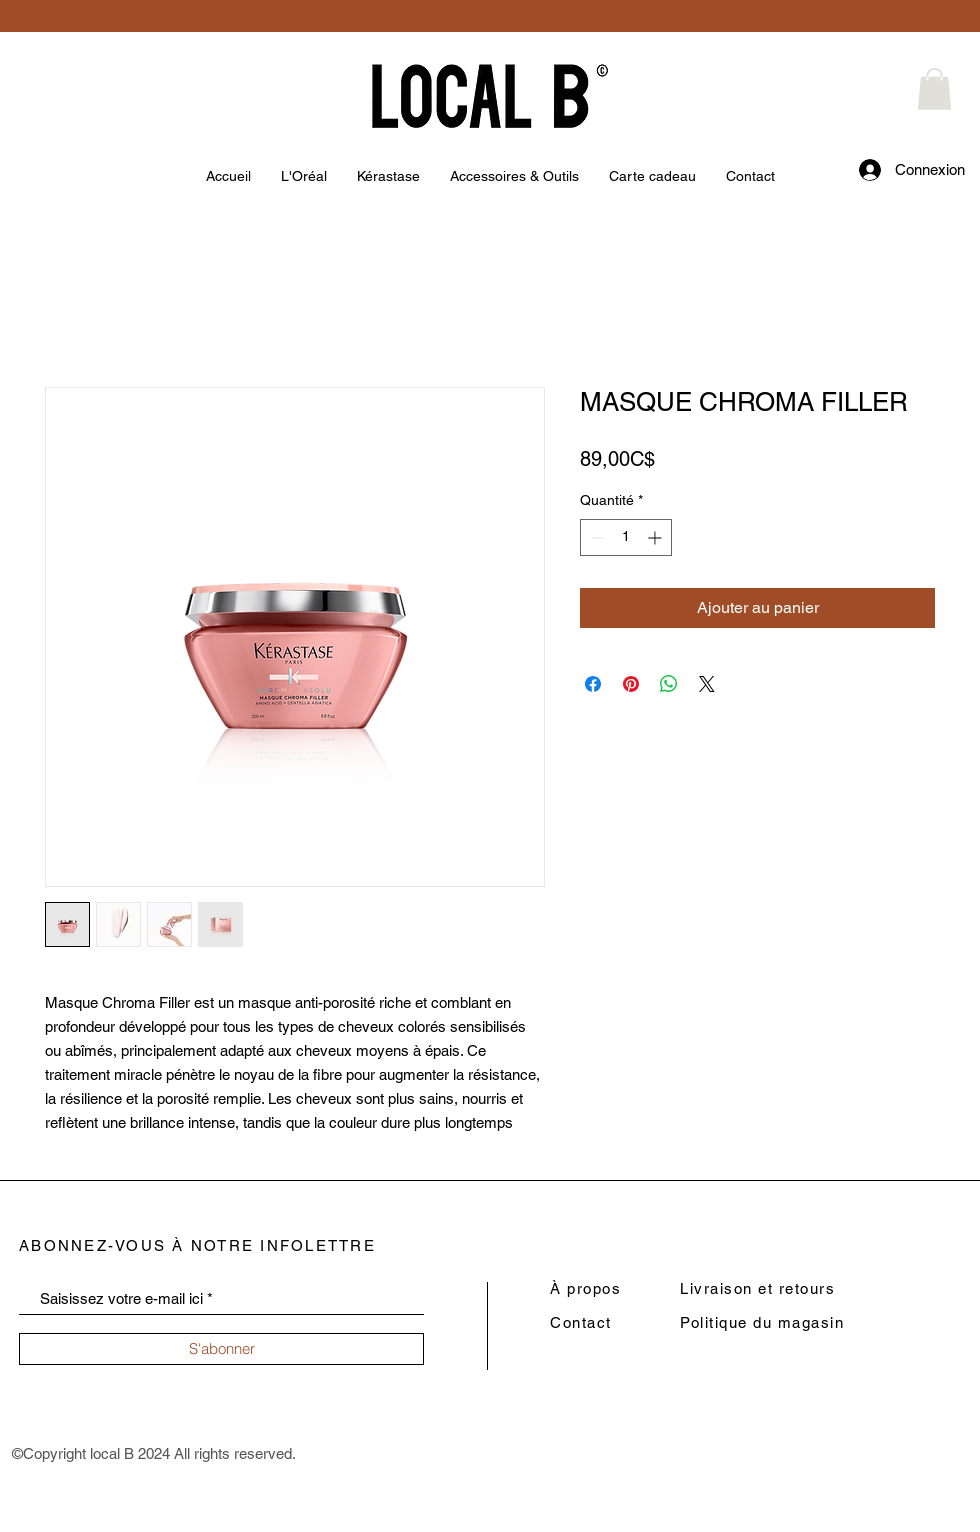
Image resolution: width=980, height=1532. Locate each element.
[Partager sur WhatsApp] (669, 684)
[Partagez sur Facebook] (593, 684)
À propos (585, 1288)
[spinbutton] (626, 537)
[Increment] (656, 537)
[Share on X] (707, 684)
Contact (581, 1322)
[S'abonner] (221, 1349)
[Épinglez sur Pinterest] (631, 684)
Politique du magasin (762, 1322)
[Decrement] (595, 537)
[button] (934, 89)
